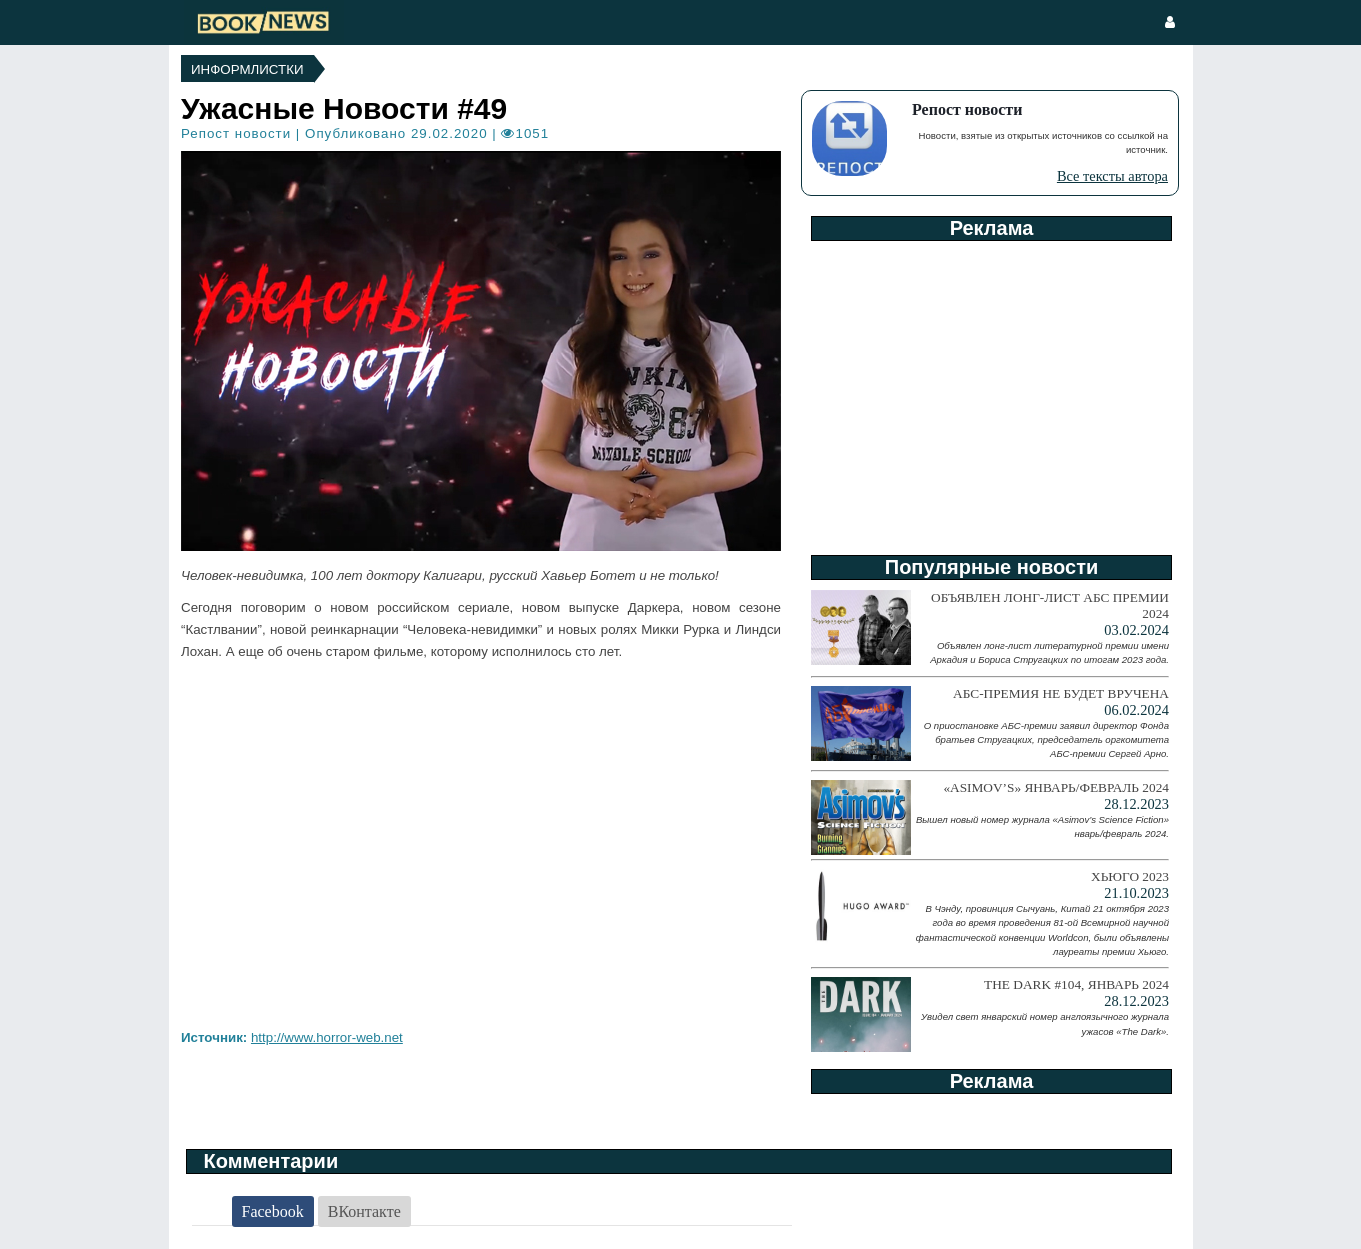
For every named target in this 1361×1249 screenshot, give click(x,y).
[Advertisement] (990, 391)
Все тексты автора (1112, 176)
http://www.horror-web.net (327, 1037)
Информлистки (247, 69)
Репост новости (236, 133)
